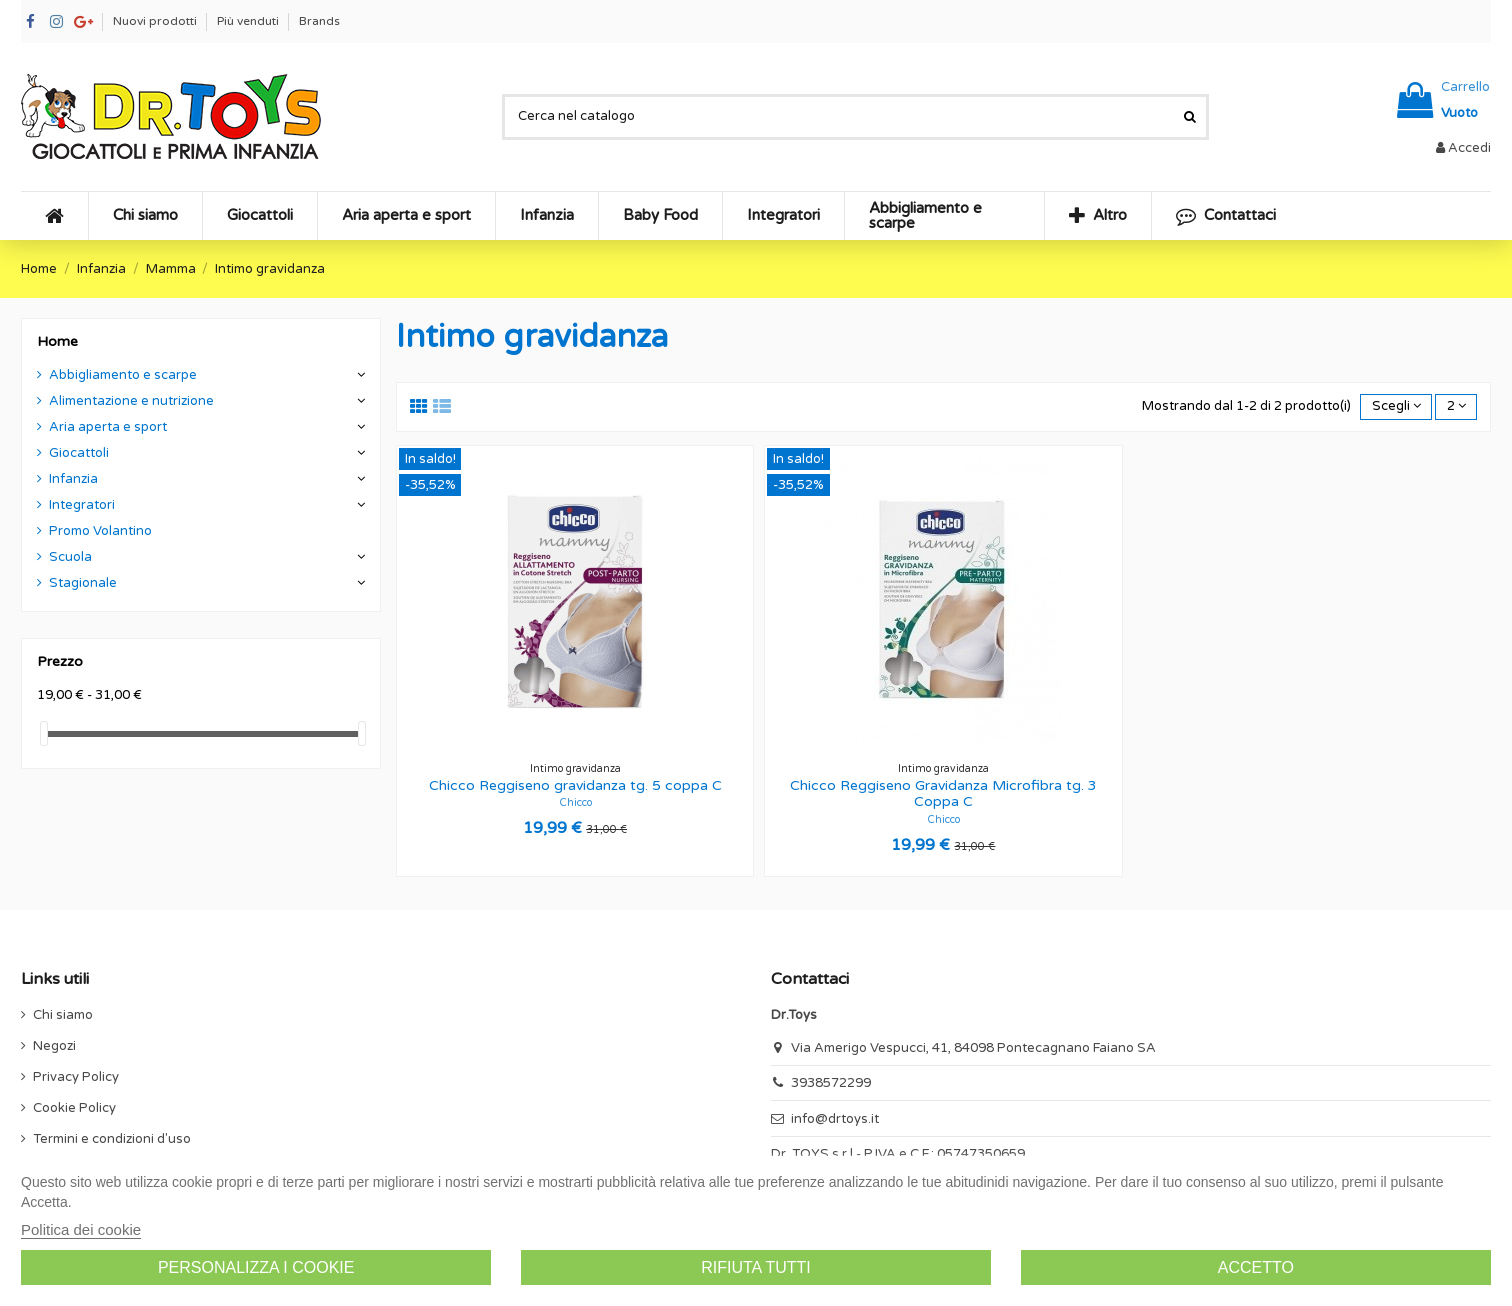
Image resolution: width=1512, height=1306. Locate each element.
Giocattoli (79, 453)
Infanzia (73, 479)
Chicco (575, 802)
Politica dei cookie (81, 1229)
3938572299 (831, 1083)
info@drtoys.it (835, 1119)
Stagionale (83, 583)
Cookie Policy (74, 1108)
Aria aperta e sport (108, 427)
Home (57, 341)
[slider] (44, 733)
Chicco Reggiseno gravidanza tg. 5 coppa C (575, 785)
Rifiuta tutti (756, 1267)
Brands (319, 21)
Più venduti (249, 21)
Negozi (54, 1046)
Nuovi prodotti (156, 21)
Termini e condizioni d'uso (112, 1139)
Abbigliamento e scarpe (123, 375)
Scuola (70, 557)
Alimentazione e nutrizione (131, 401)
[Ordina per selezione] (1396, 407)
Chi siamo (63, 1015)
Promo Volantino (100, 531)
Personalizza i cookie (256, 1267)
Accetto (1256, 1267)
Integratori (82, 505)
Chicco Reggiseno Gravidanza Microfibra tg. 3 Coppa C (943, 794)
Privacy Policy (76, 1077)
